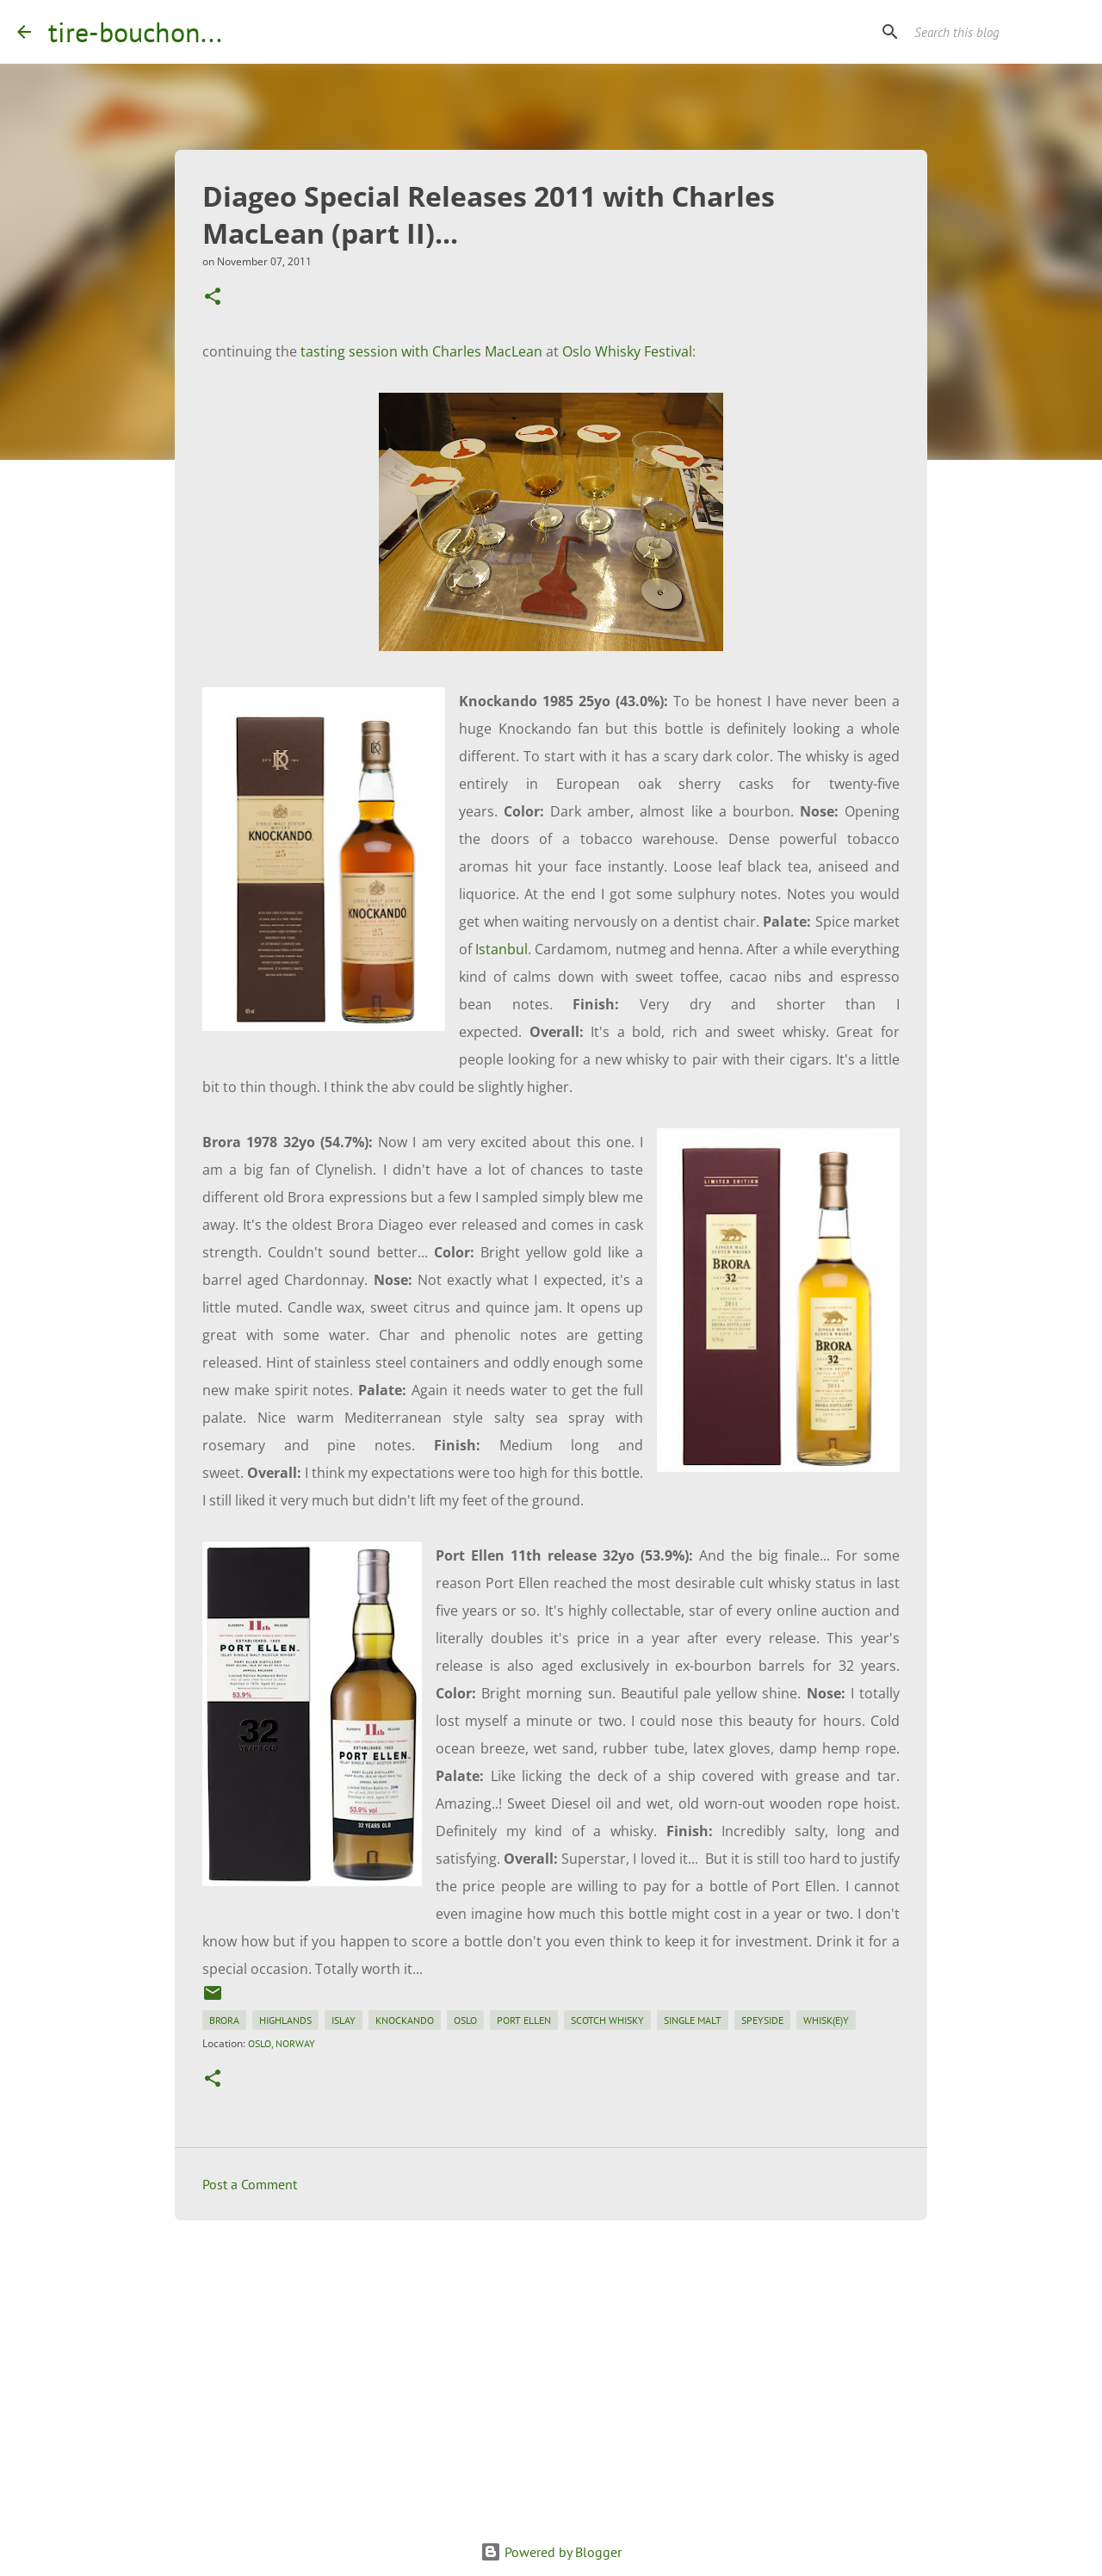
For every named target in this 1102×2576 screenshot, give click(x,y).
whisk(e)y (826, 2020)
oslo (465, 2020)
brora (224, 2020)
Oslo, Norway (281, 2043)
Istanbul (501, 949)
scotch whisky (607, 2020)
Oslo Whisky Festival (627, 351)
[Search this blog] (997, 32)
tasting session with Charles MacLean (421, 351)
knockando (404, 2020)
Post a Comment (249, 2184)
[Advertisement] (551, 2366)
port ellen (524, 2020)
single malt (692, 2020)
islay (343, 2020)
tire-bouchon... (135, 32)
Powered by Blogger (551, 2551)
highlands (285, 2020)
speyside (762, 2020)
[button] (212, 297)
